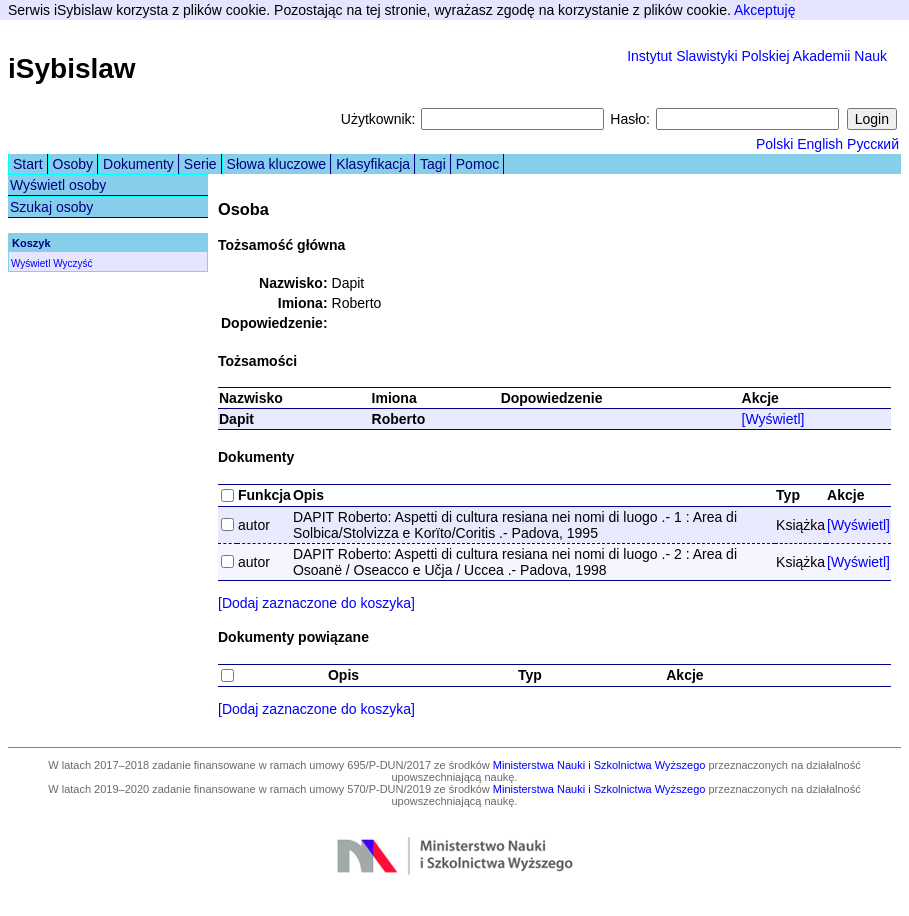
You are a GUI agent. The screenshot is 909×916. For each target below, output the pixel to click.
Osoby (73, 164)
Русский (873, 144)
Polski (774, 144)
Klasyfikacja (373, 164)
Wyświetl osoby (58, 185)
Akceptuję (764, 10)
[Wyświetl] (773, 419)
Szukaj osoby (51, 207)
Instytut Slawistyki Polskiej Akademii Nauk (757, 56)
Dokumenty (138, 164)
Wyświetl (30, 263)
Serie (200, 164)
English (820, 144)
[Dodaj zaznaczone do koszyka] (316, 603)
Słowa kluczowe (277, 164)
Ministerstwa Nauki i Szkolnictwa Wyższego (599, 765)
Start (28, 164)
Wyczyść (72, 263)
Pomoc (478, 164)
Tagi (433, 164)
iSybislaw (72, 68)
